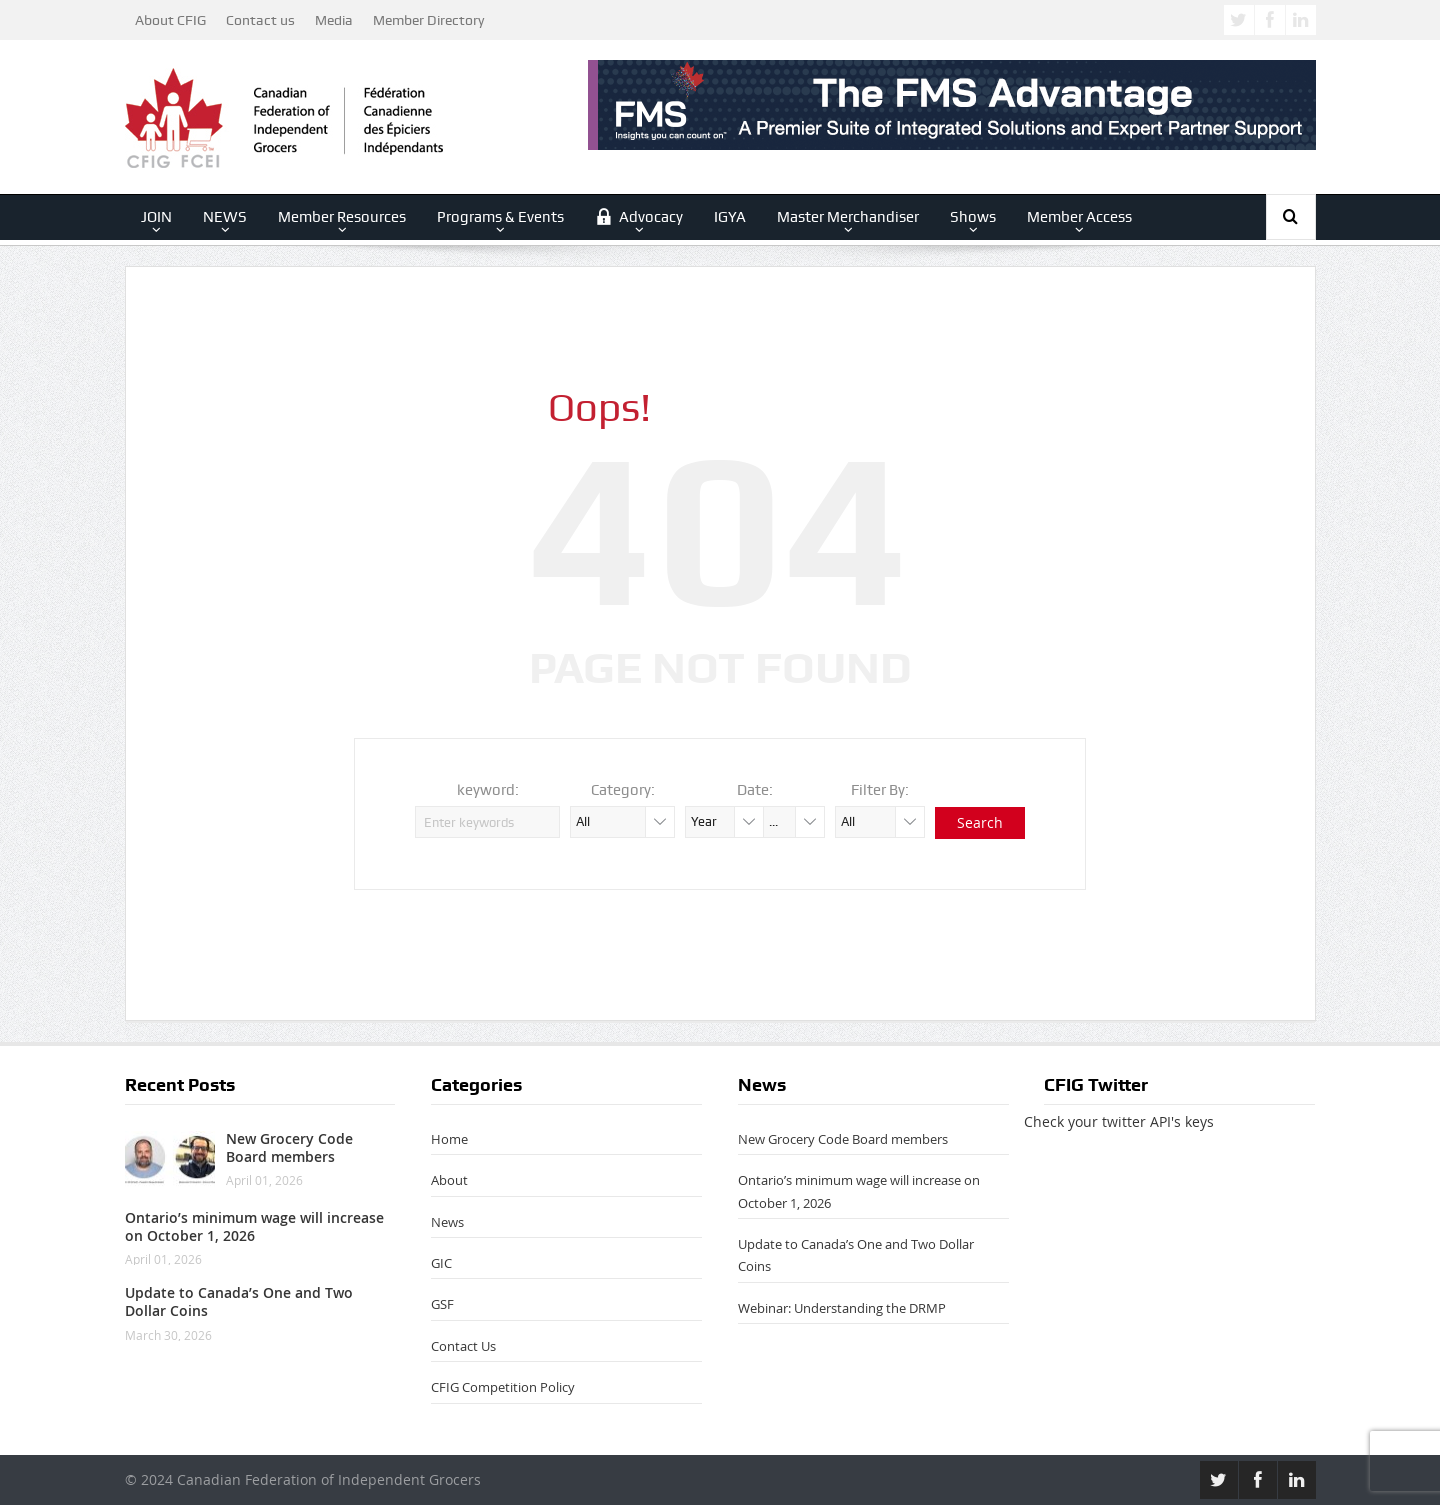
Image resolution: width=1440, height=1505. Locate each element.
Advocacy (639, 216)
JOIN (156, 217)
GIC (441, 1263)
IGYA (730, 217)
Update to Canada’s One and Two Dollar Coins (239, 1301)
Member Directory (428, 20)
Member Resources (342, 217)
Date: (755, 790)
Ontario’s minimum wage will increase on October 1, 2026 (254, 1226)
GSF (442, 1304)
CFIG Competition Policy (503, 1387)
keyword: (488, 790)
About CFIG (170, 20)
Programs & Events (500, 217)
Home (449, 1139)
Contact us (260, 20)
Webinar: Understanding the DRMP (842, 1308)
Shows (973, 217)
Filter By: (880, 790)
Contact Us (463, 1346)
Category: (623, 790)
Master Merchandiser (848, 217)
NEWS (225, 217)
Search (980, 822)
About (449, 1180)
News (447, 1222)
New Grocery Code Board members (289, 1147)
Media (334, 20)
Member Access (1079, 217)
